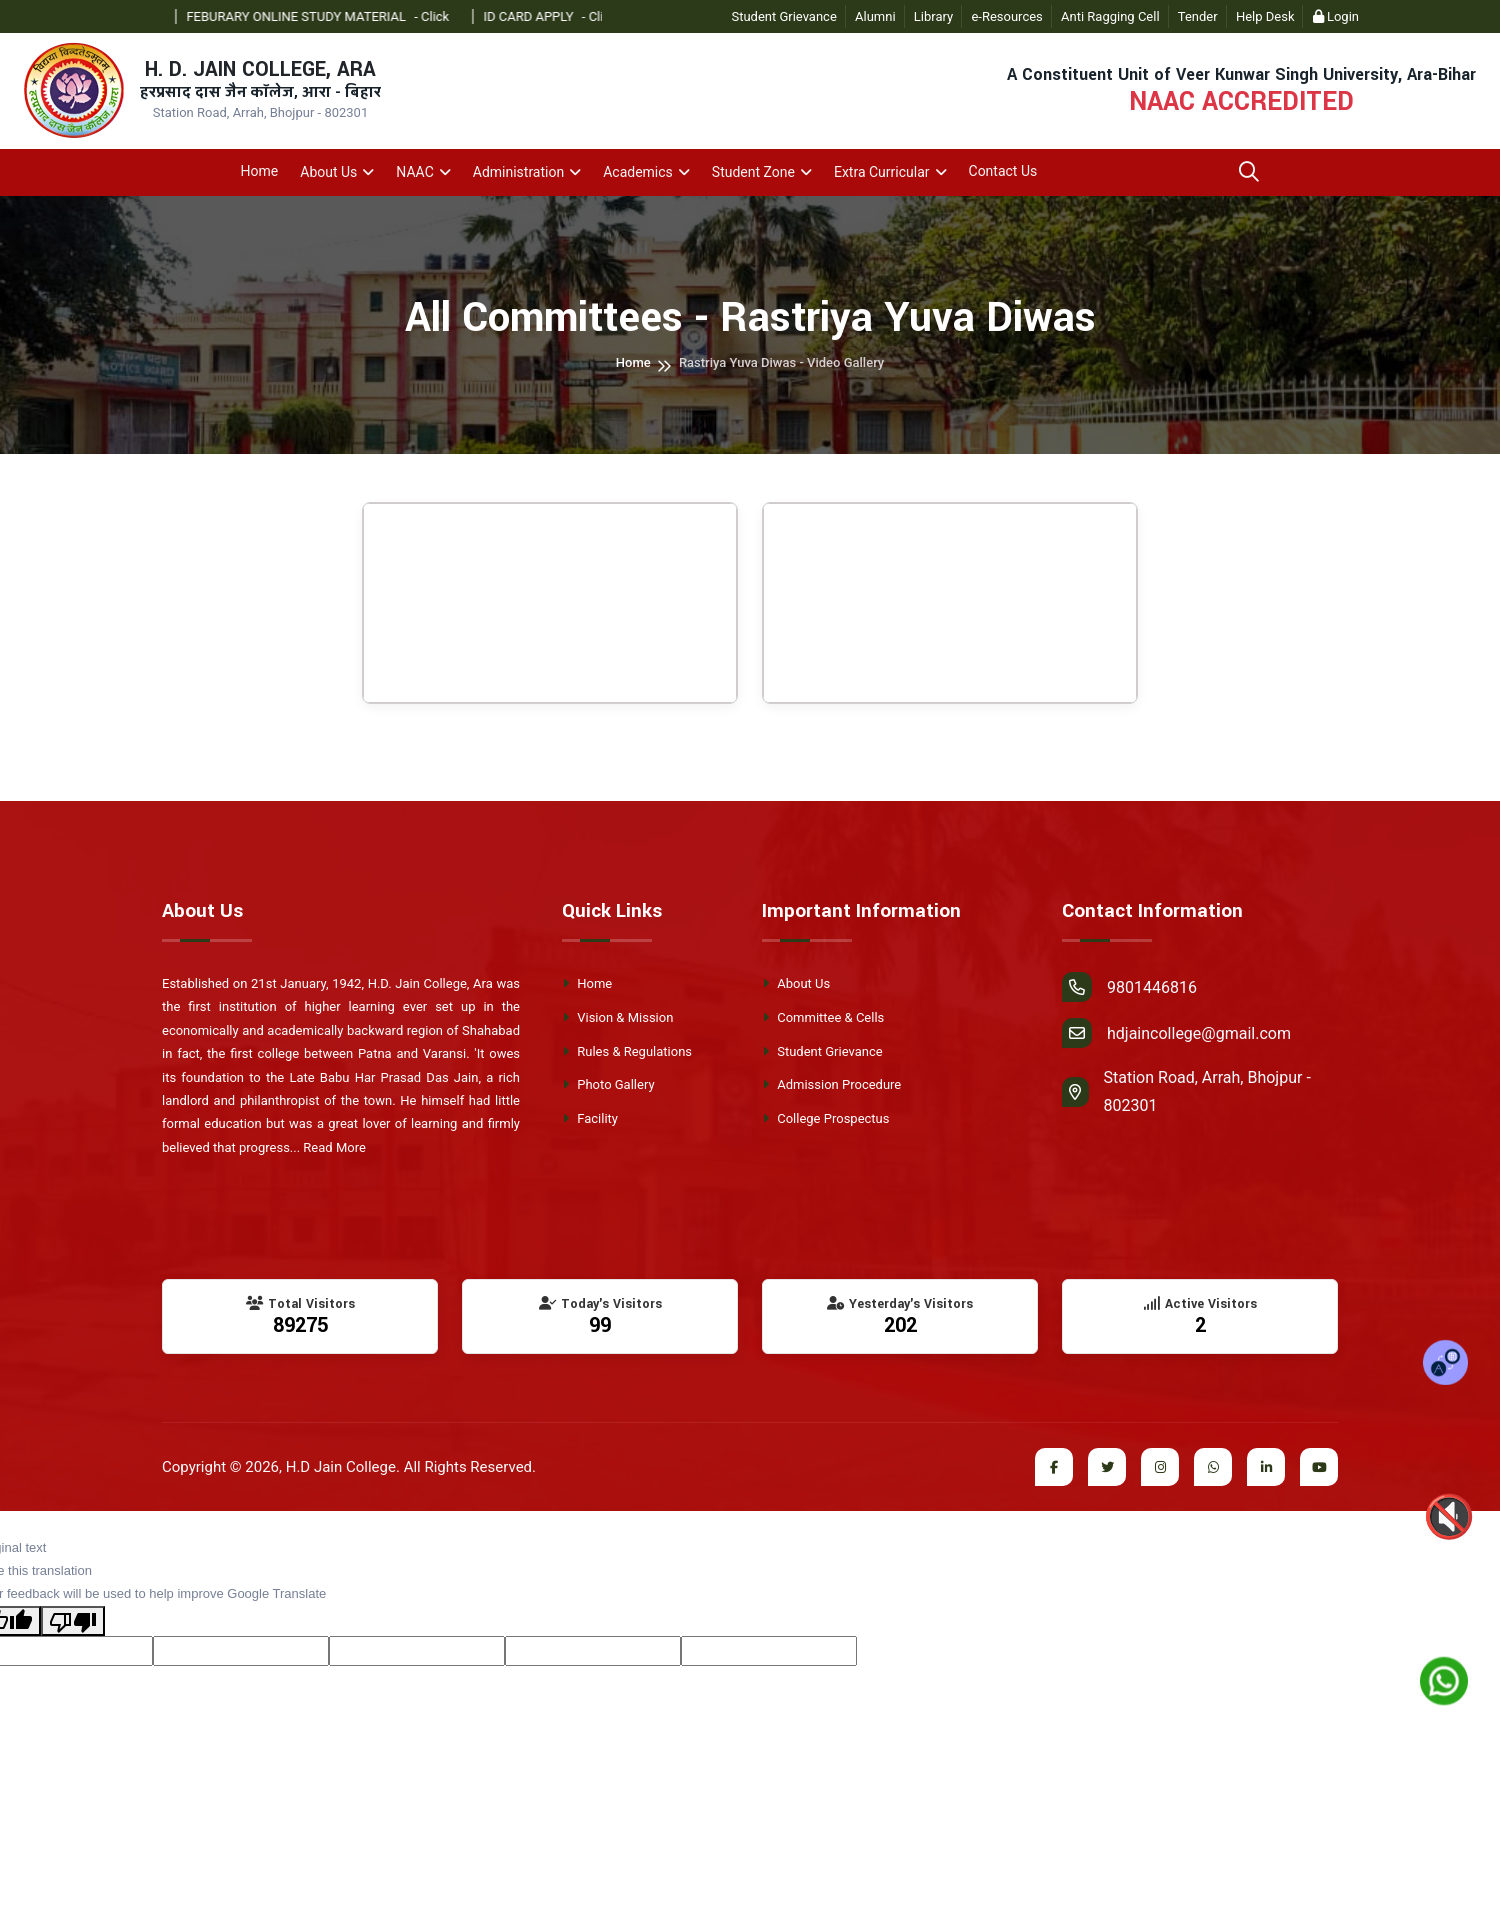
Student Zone (753, 172)
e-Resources (1006, 16)
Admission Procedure (831, 1084)
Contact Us (1003, 171)
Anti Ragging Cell (1110, 16)
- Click (455, 16)
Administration (518, 172)
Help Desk (1265, 16)
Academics (638, 172)
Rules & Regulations (627, 1051)
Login (1336, 16)
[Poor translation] (73, 1621)
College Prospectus (825, 1118)
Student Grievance (783, 16)
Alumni (875, 16)
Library (933, 16)
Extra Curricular (882, 172)
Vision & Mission (617, 1017)
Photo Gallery (608, 1084)
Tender (1198, 16)
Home (260, 171)
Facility (590, 1118)
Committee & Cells (823, 1017)
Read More (334, 1147)
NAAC (414, 172)
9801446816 (1129, 987)
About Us (328, 172)
